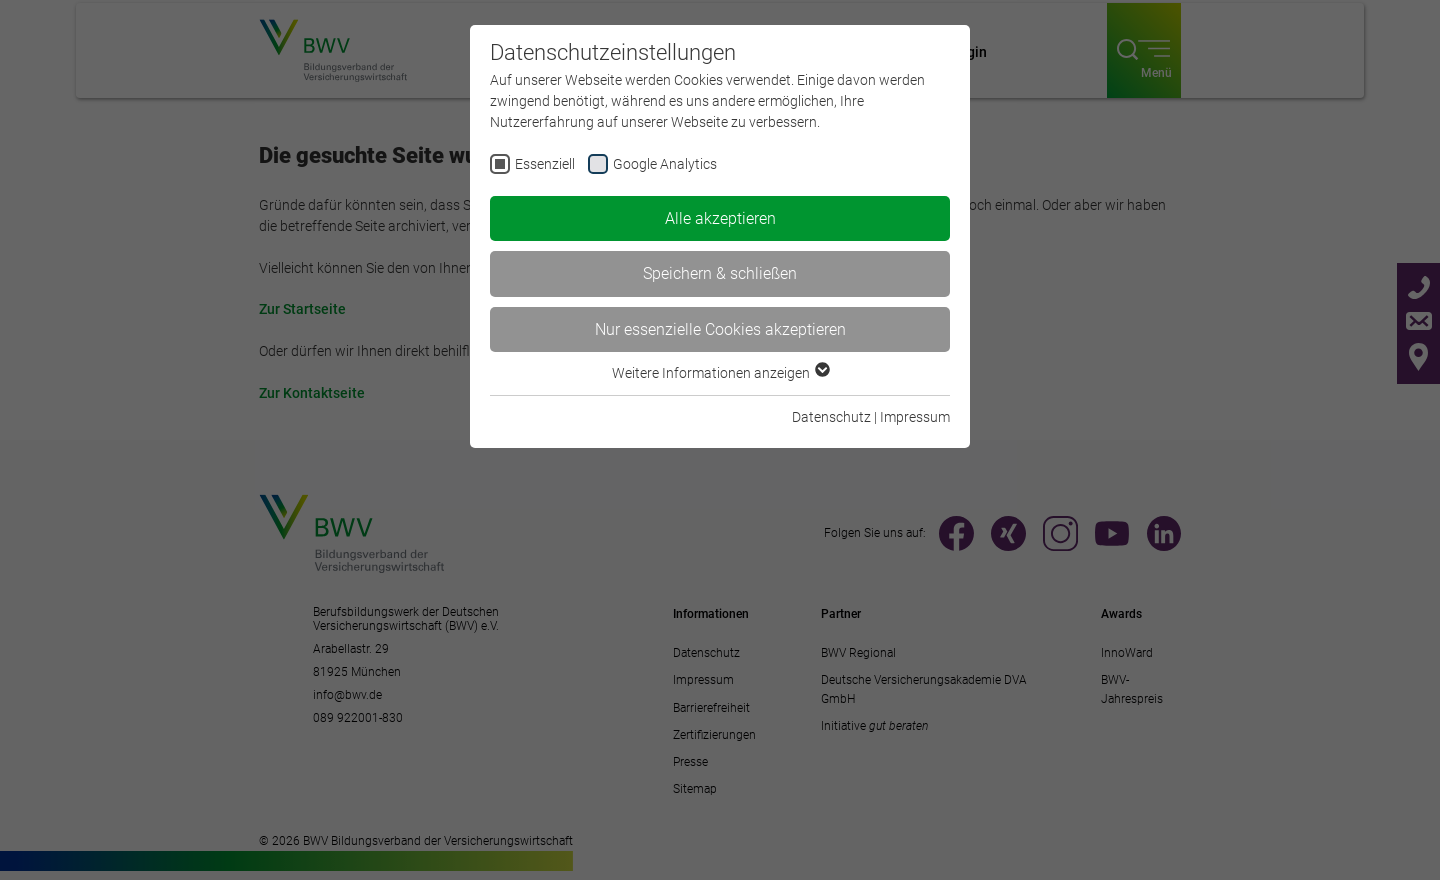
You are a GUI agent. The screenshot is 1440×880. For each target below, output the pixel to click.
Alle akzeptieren (720, 218)
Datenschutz (831, 417)
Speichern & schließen (720, 273)
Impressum (915, 417)
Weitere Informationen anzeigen (720, 373)
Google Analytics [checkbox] (665, 164)
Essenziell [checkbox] (545, 164)
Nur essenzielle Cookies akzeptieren (720, 329)
